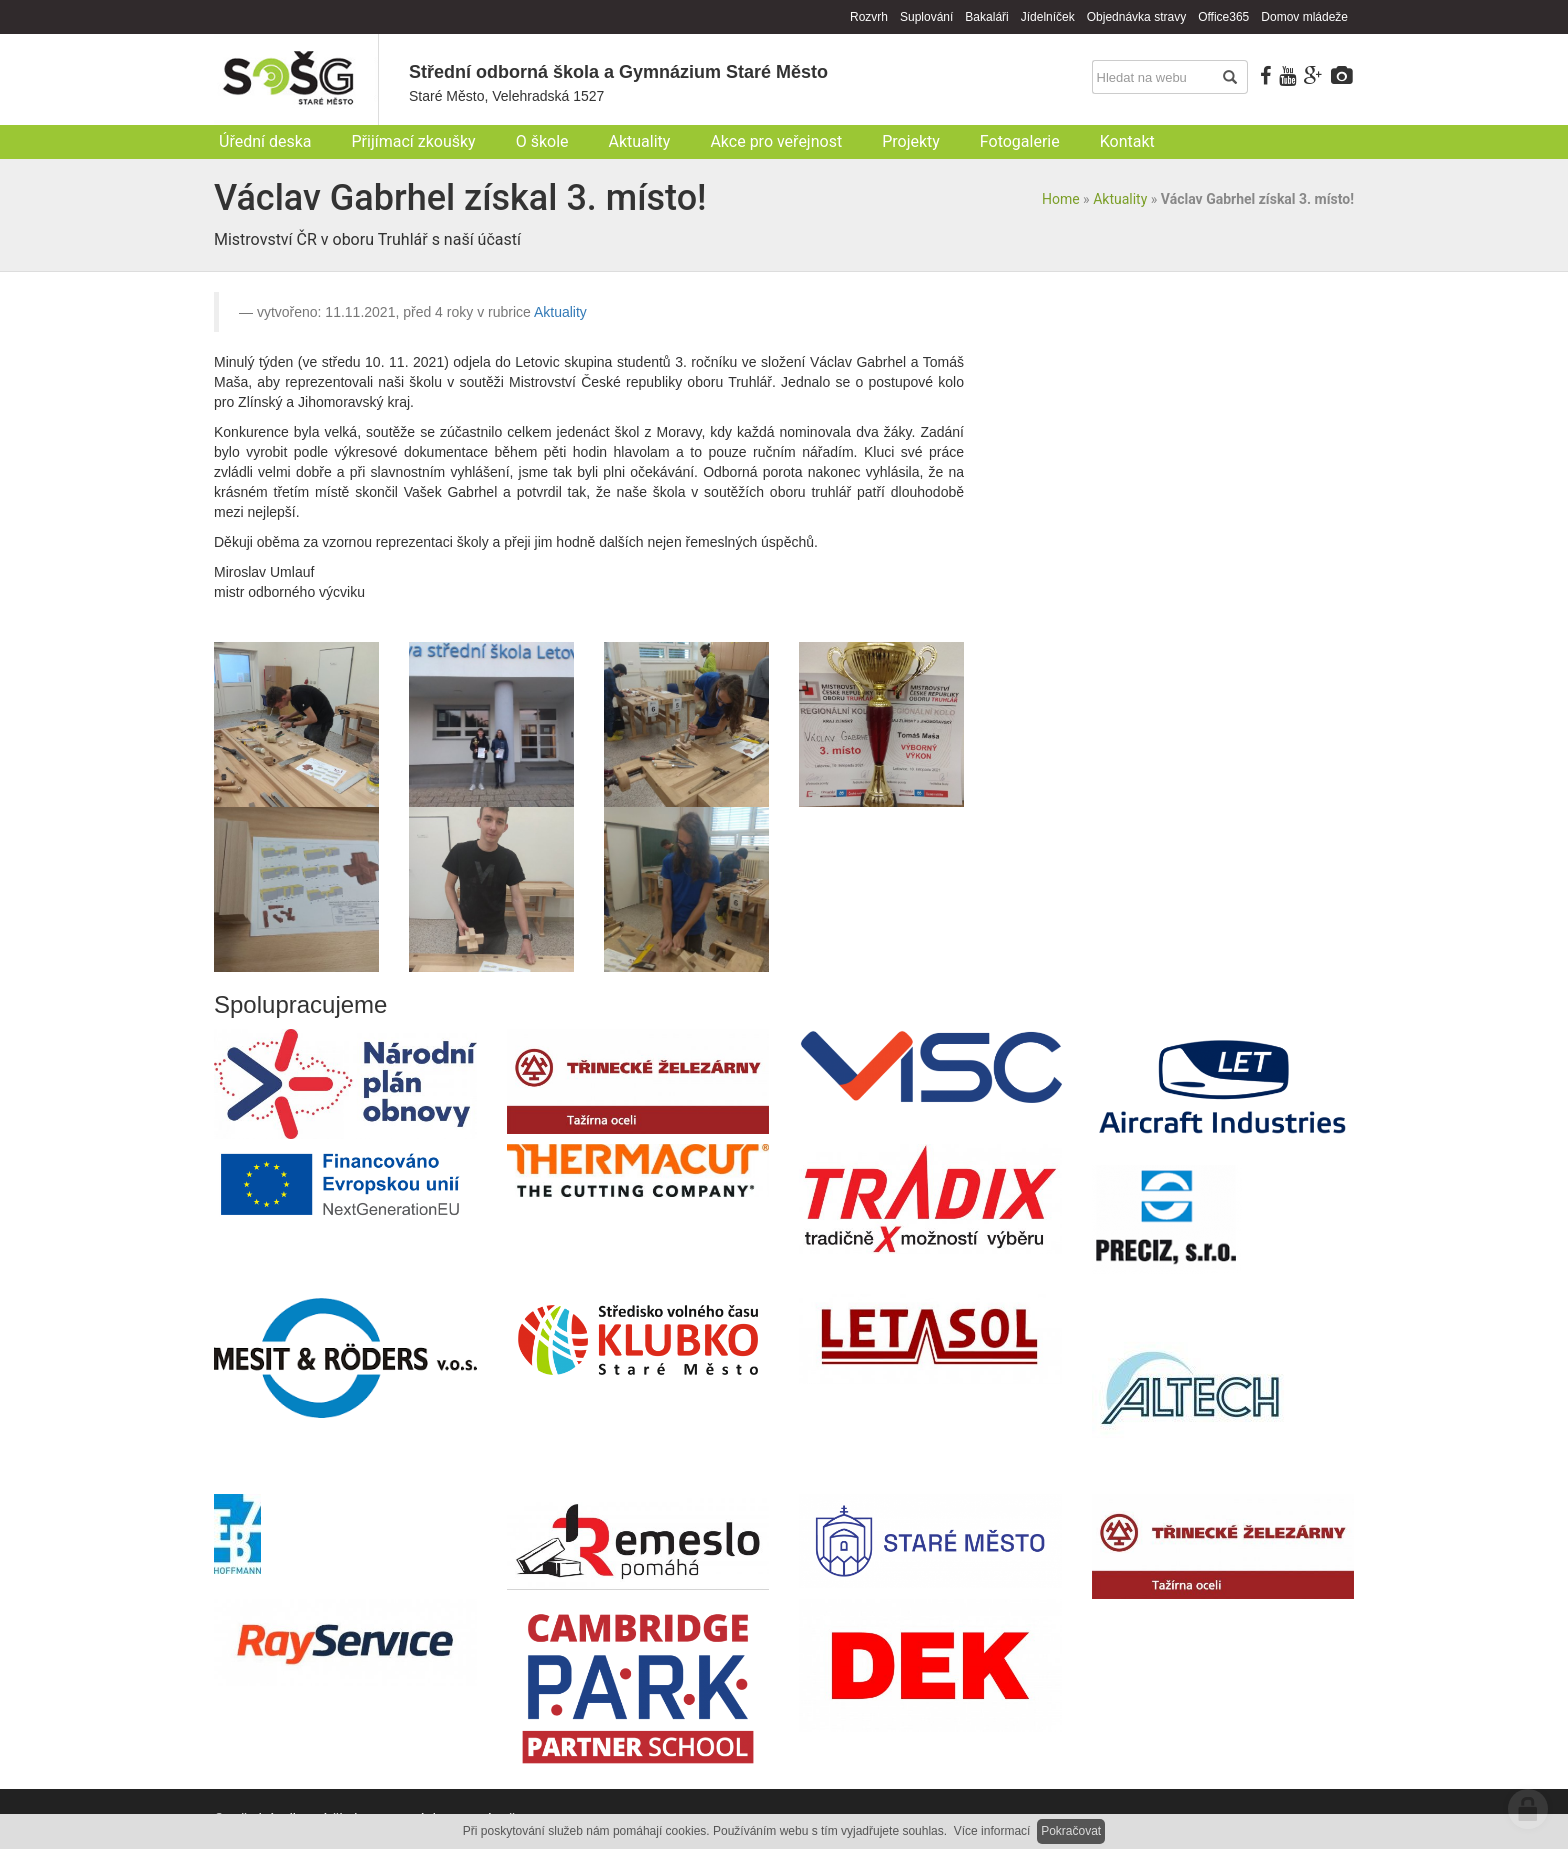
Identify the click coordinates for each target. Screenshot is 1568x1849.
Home (1061, 199)
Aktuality (1120, 199)
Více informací (992, 1831)
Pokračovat (1071, 1831)
